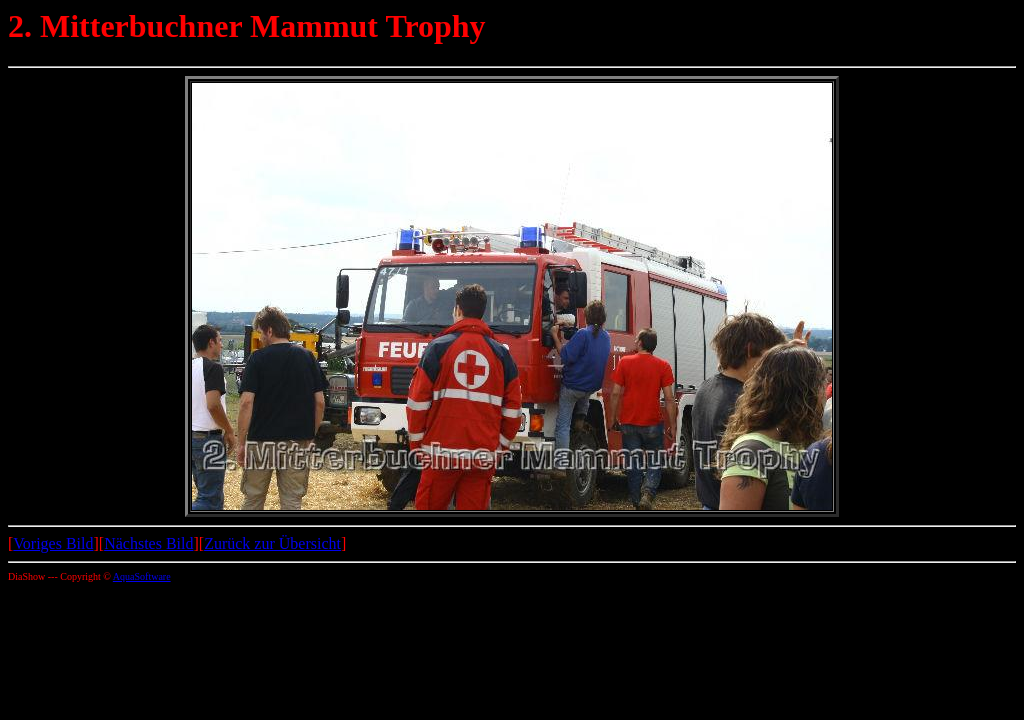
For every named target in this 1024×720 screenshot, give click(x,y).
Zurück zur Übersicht (272, 543)
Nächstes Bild (148, 543)
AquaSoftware (142, 576)
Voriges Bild (53, 543)
